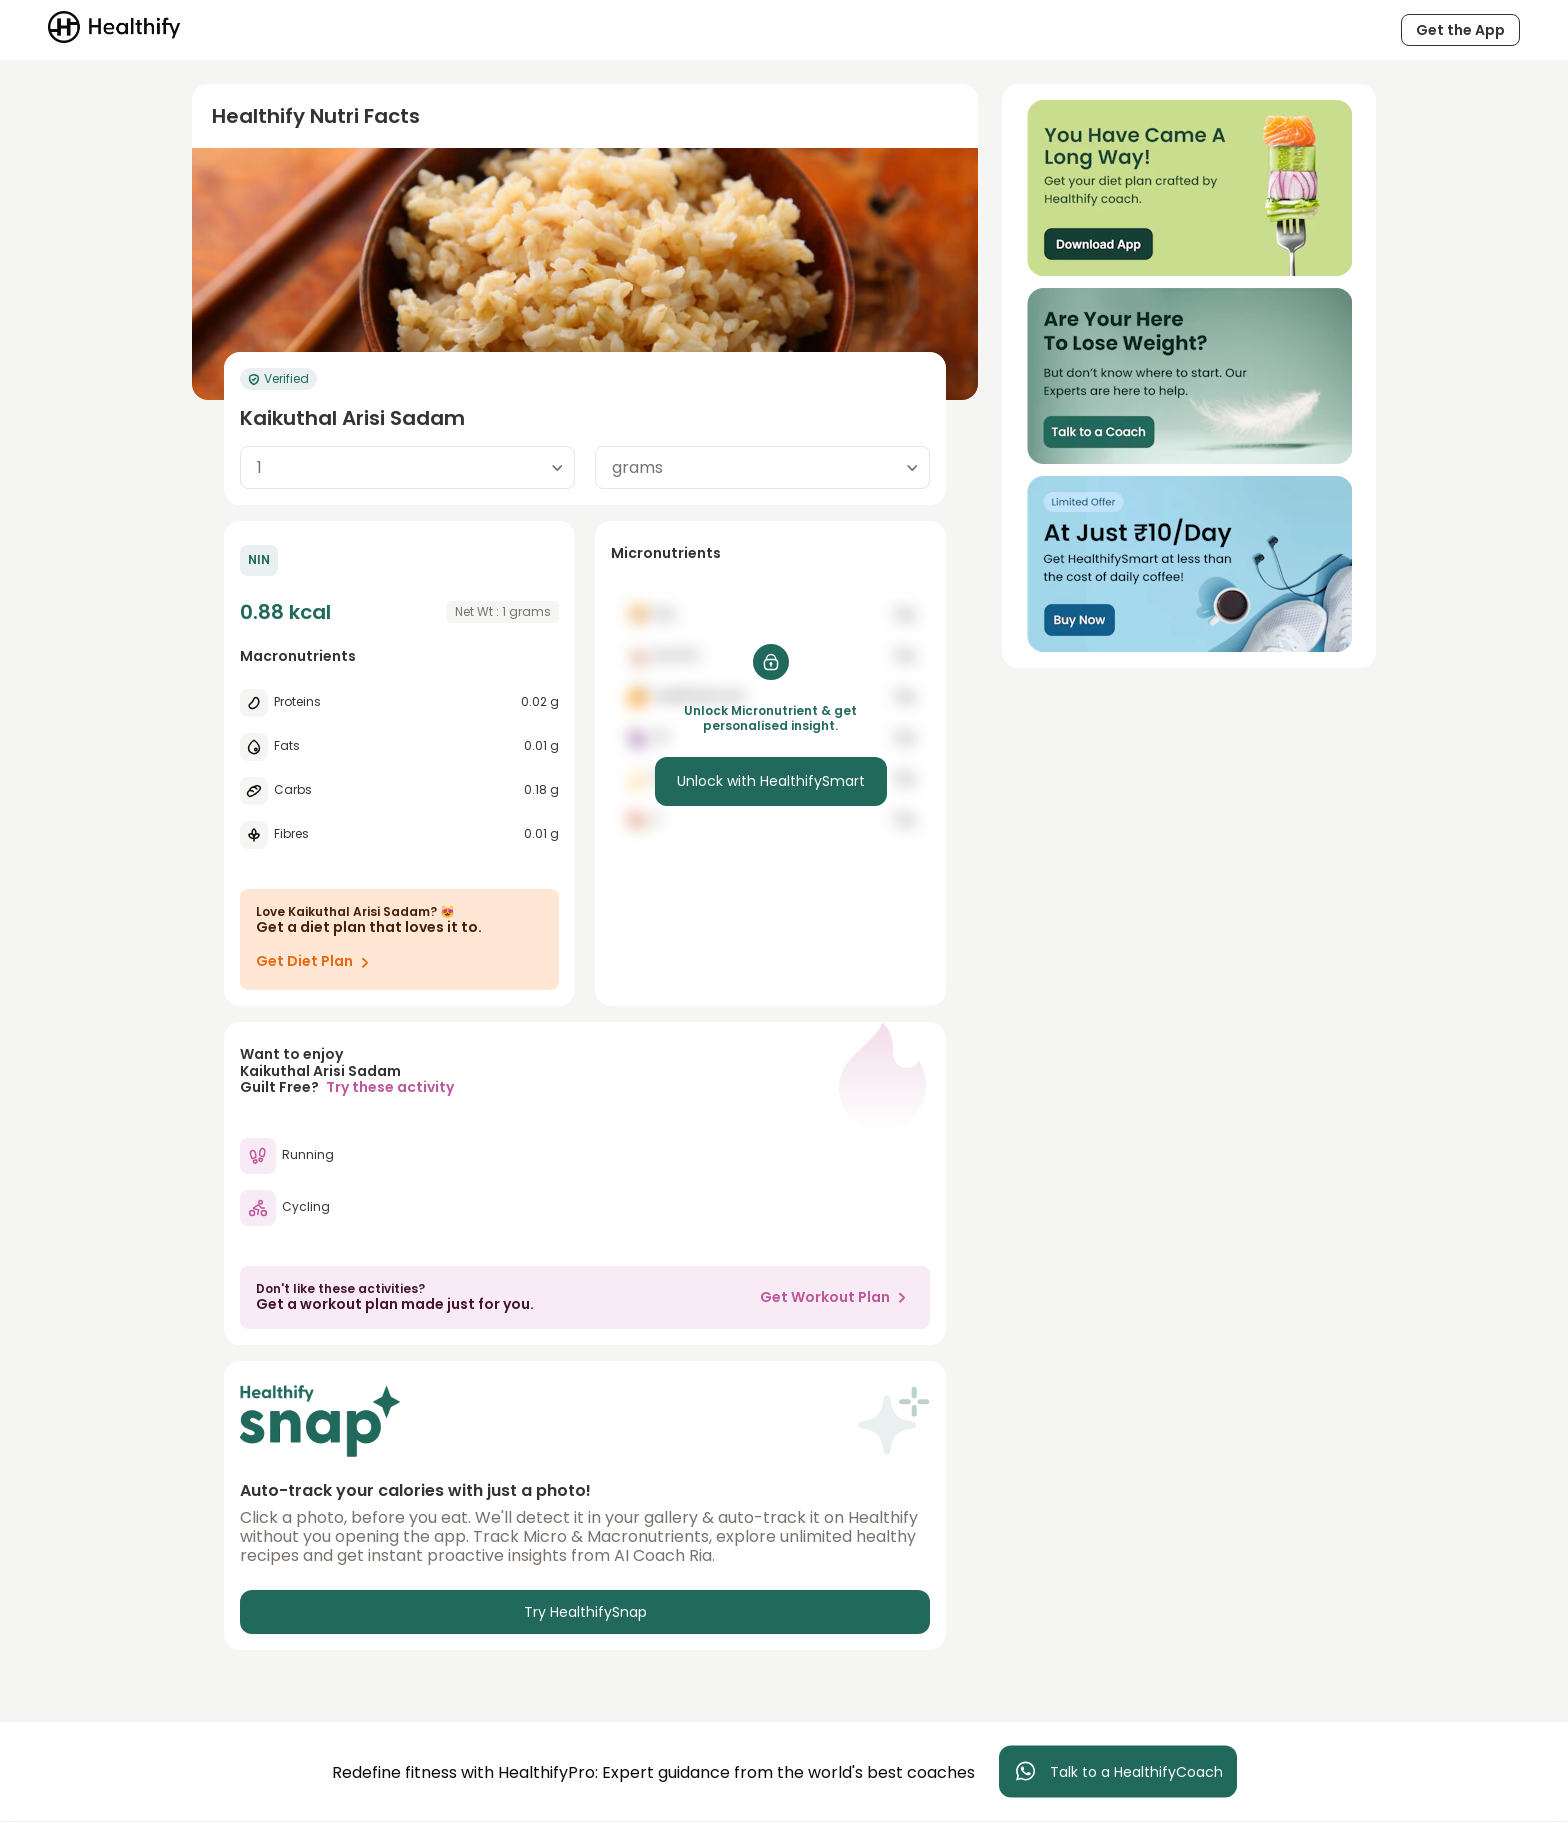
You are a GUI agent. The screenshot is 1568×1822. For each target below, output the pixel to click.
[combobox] (407, 467)
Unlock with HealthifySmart (771, 781)
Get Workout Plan (837, 1297)
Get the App (1460, 30)
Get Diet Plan (316, 962)
